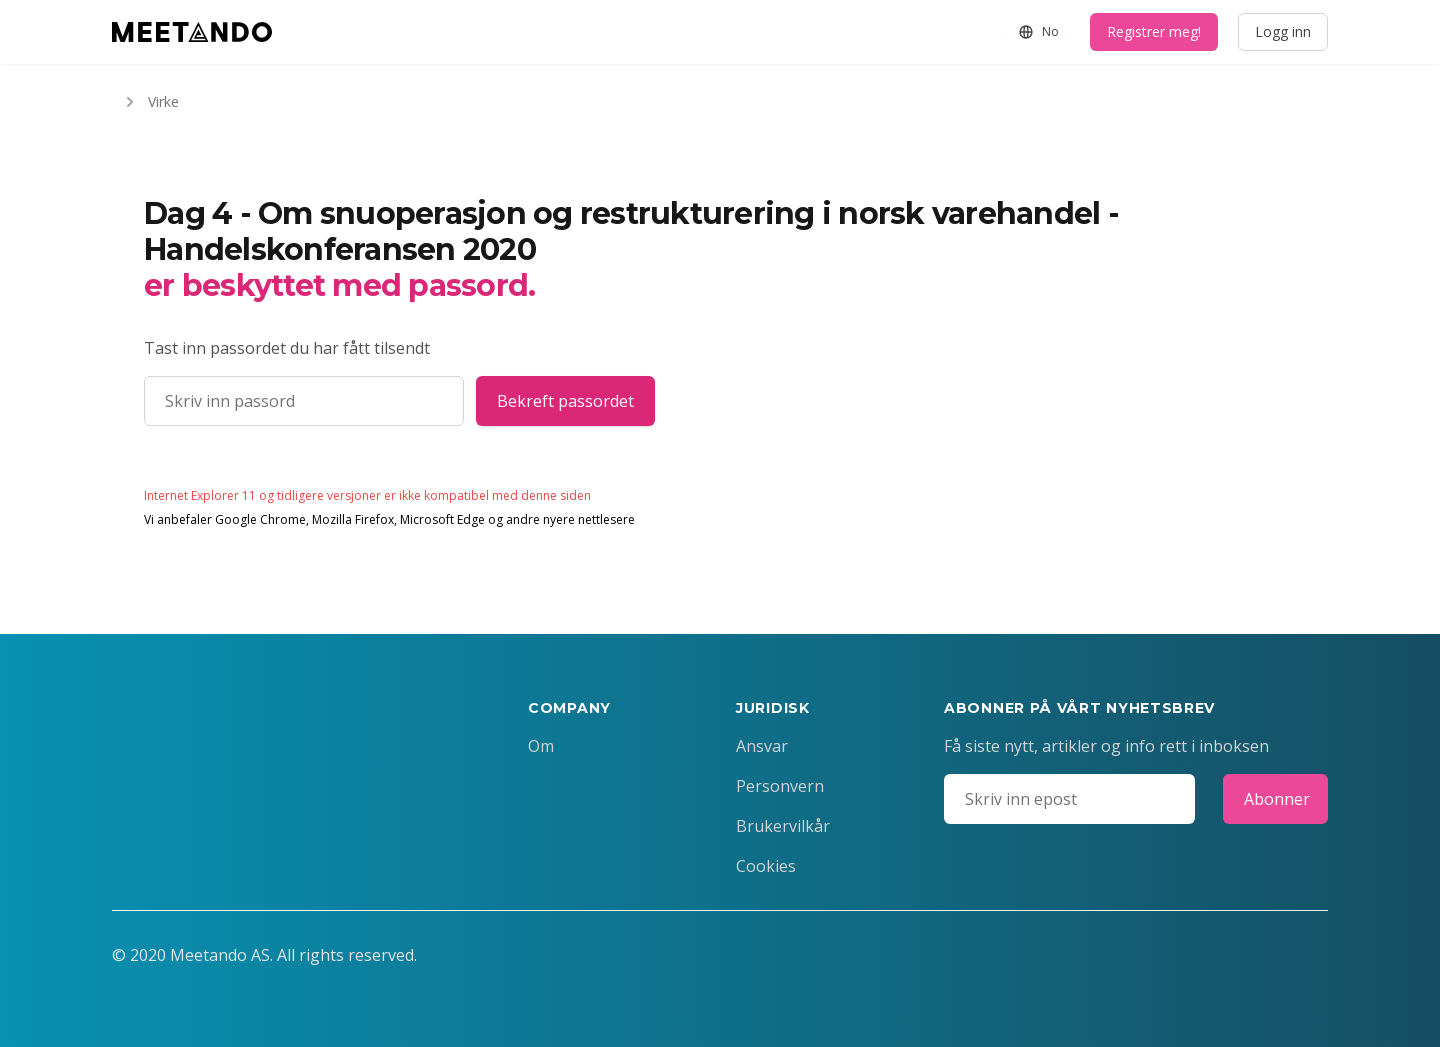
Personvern (780, 786)
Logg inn (1283, 31)
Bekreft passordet (565, 401)
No (1038, 31)
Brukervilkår (783, 826)
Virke (149, 102)
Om (541, 746)
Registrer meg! (1154, 31)
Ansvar (762, 746)
